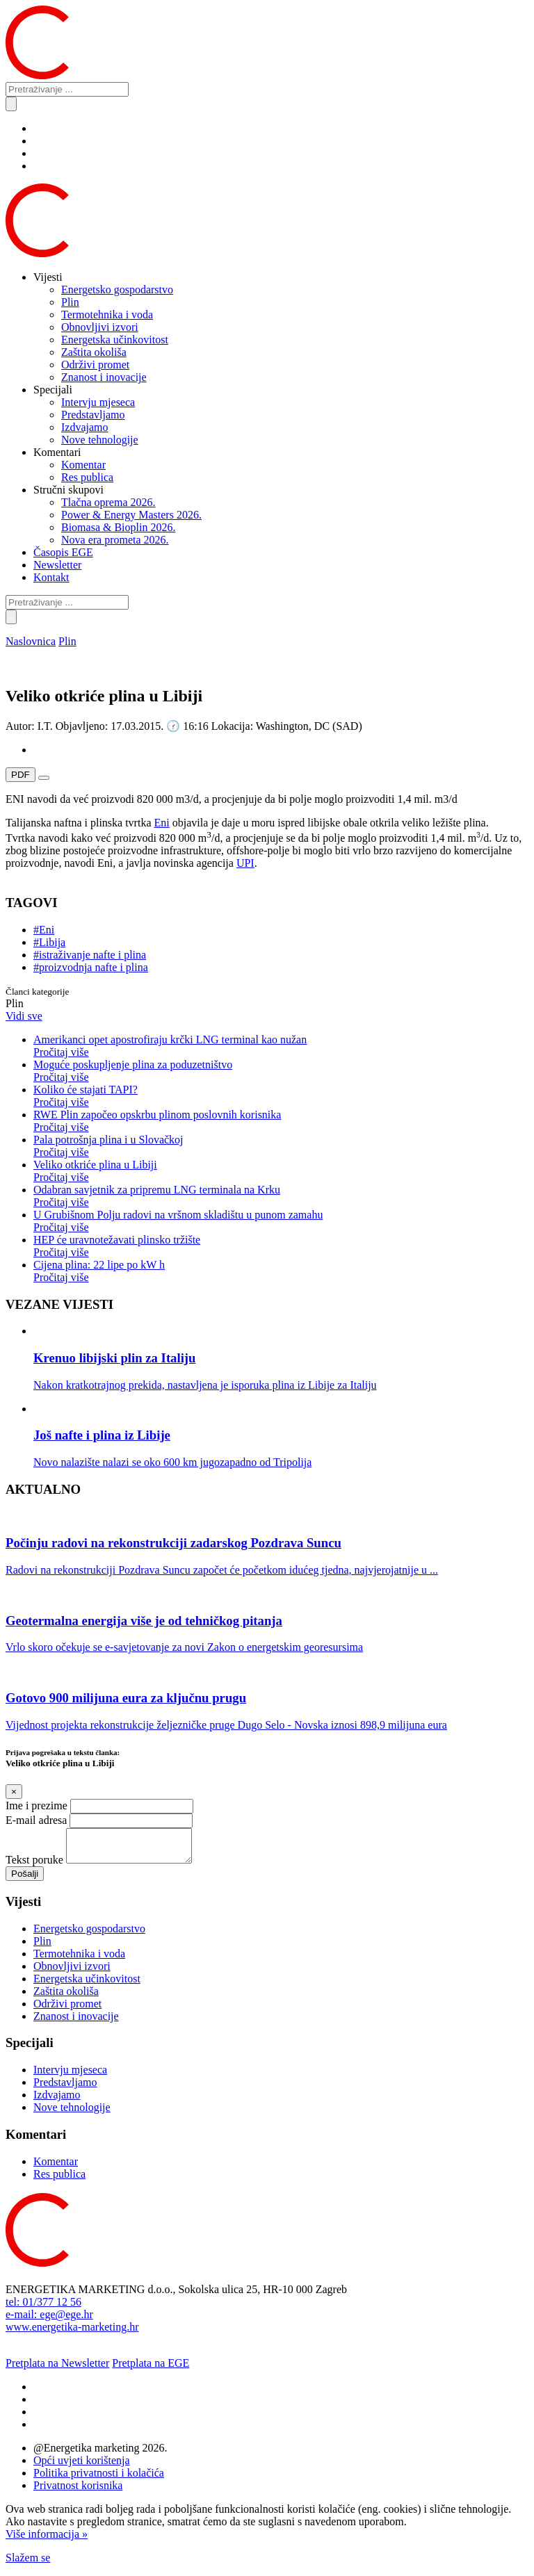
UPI (245, 863)
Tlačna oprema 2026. (108, 502)
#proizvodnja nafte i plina (90, 967)
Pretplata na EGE (150, 2369)
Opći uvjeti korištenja (81, 2466)
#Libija (49, 942)
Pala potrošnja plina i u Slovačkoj (280, 1146)
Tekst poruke (34, 1866)
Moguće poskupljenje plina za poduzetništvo (280, 1071)
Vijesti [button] (48, 277)
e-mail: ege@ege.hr (49, 2320)
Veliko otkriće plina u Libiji (280, 1171)
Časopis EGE (63, 552)
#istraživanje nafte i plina (89, 955)
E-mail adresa (36, 1820)
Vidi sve (24, 1016)
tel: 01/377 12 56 (43, 2308)
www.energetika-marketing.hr (72, 2333)
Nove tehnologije (99, 440)
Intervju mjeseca (98, 402)
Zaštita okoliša (94, 352)
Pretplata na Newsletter (57, 2369)
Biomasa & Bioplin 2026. (118, 527)
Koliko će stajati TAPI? (280, 1096)
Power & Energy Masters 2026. (131, 515)
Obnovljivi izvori (99, 327)
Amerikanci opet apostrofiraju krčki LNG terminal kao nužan (280, 1046)
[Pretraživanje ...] (67, 89)
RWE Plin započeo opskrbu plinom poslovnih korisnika (280, 1121)
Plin (70, 302)
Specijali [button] (52, 390)
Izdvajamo (84, 427)
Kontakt (51, 577)
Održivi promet (95, 364)
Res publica (87, 477)
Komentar (83, 465)
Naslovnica (31, 641)
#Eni (43, 930)
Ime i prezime (36, 1805)
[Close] (14, 1791)
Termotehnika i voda (107, 314)
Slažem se (28, 2564)
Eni (161, 823)
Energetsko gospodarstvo (117, 289)
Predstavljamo (93, 415)
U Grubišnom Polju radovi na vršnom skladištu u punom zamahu (280, 1221)
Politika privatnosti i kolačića (98, 2479)
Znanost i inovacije (104, 377)
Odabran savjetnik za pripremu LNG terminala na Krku (280, 1196)
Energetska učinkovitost (114, 339)
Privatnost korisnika (77, 2491)
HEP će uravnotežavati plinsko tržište (280, 1246)
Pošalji (24, 1880)
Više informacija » (47, 2540)
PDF (20, 774)
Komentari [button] (57, 452)
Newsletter (57, 565)
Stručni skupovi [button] (68, 490)
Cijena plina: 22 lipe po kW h (280, 1271)
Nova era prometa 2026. (115, 540)
